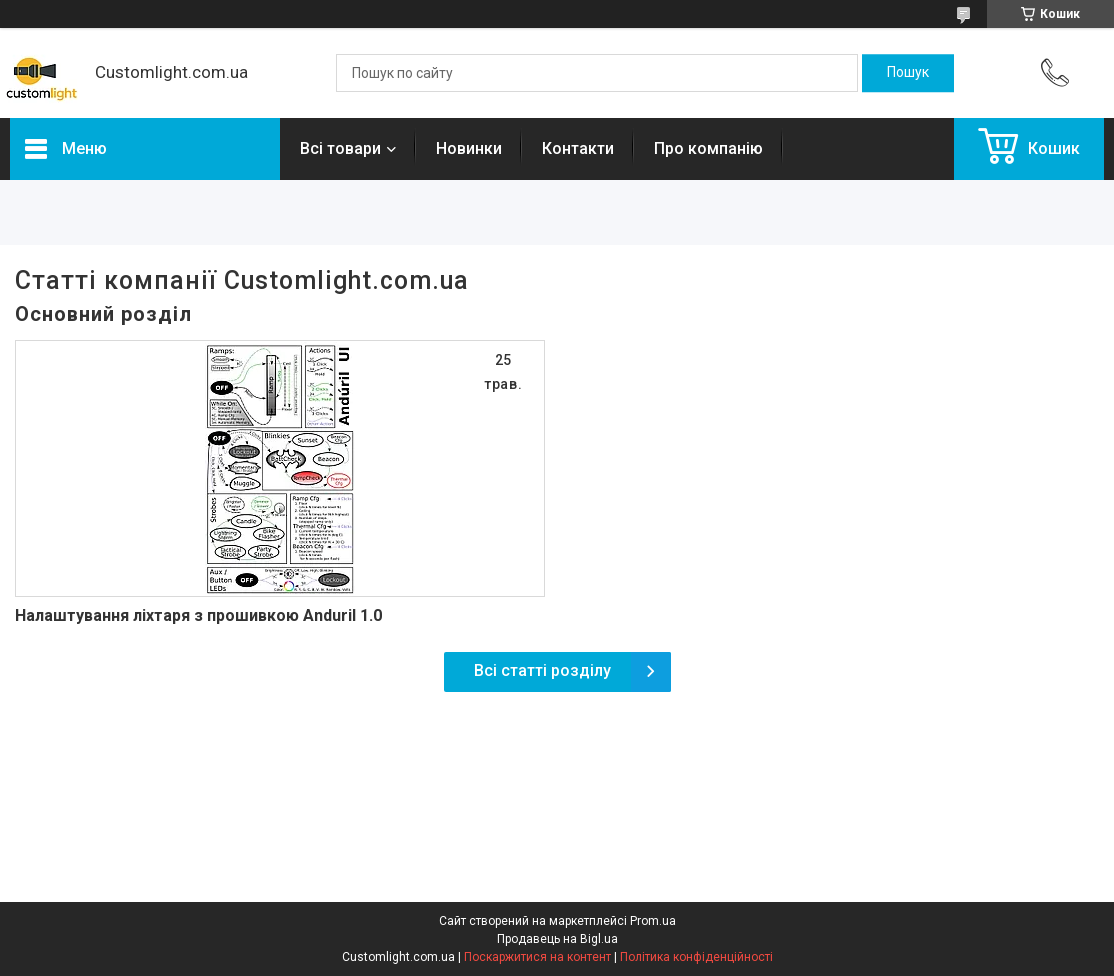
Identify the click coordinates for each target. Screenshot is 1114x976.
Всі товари (340, 148)
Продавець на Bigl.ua (557, 939)
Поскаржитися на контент (537, 957)
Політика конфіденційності (696, 957)
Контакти (578, 148)
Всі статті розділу (542, 670)
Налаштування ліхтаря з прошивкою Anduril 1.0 (198, 615)
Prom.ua (653, 921)
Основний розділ (103, 314)
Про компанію (708, 148)
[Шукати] (908, 73)
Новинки (469, 148)
